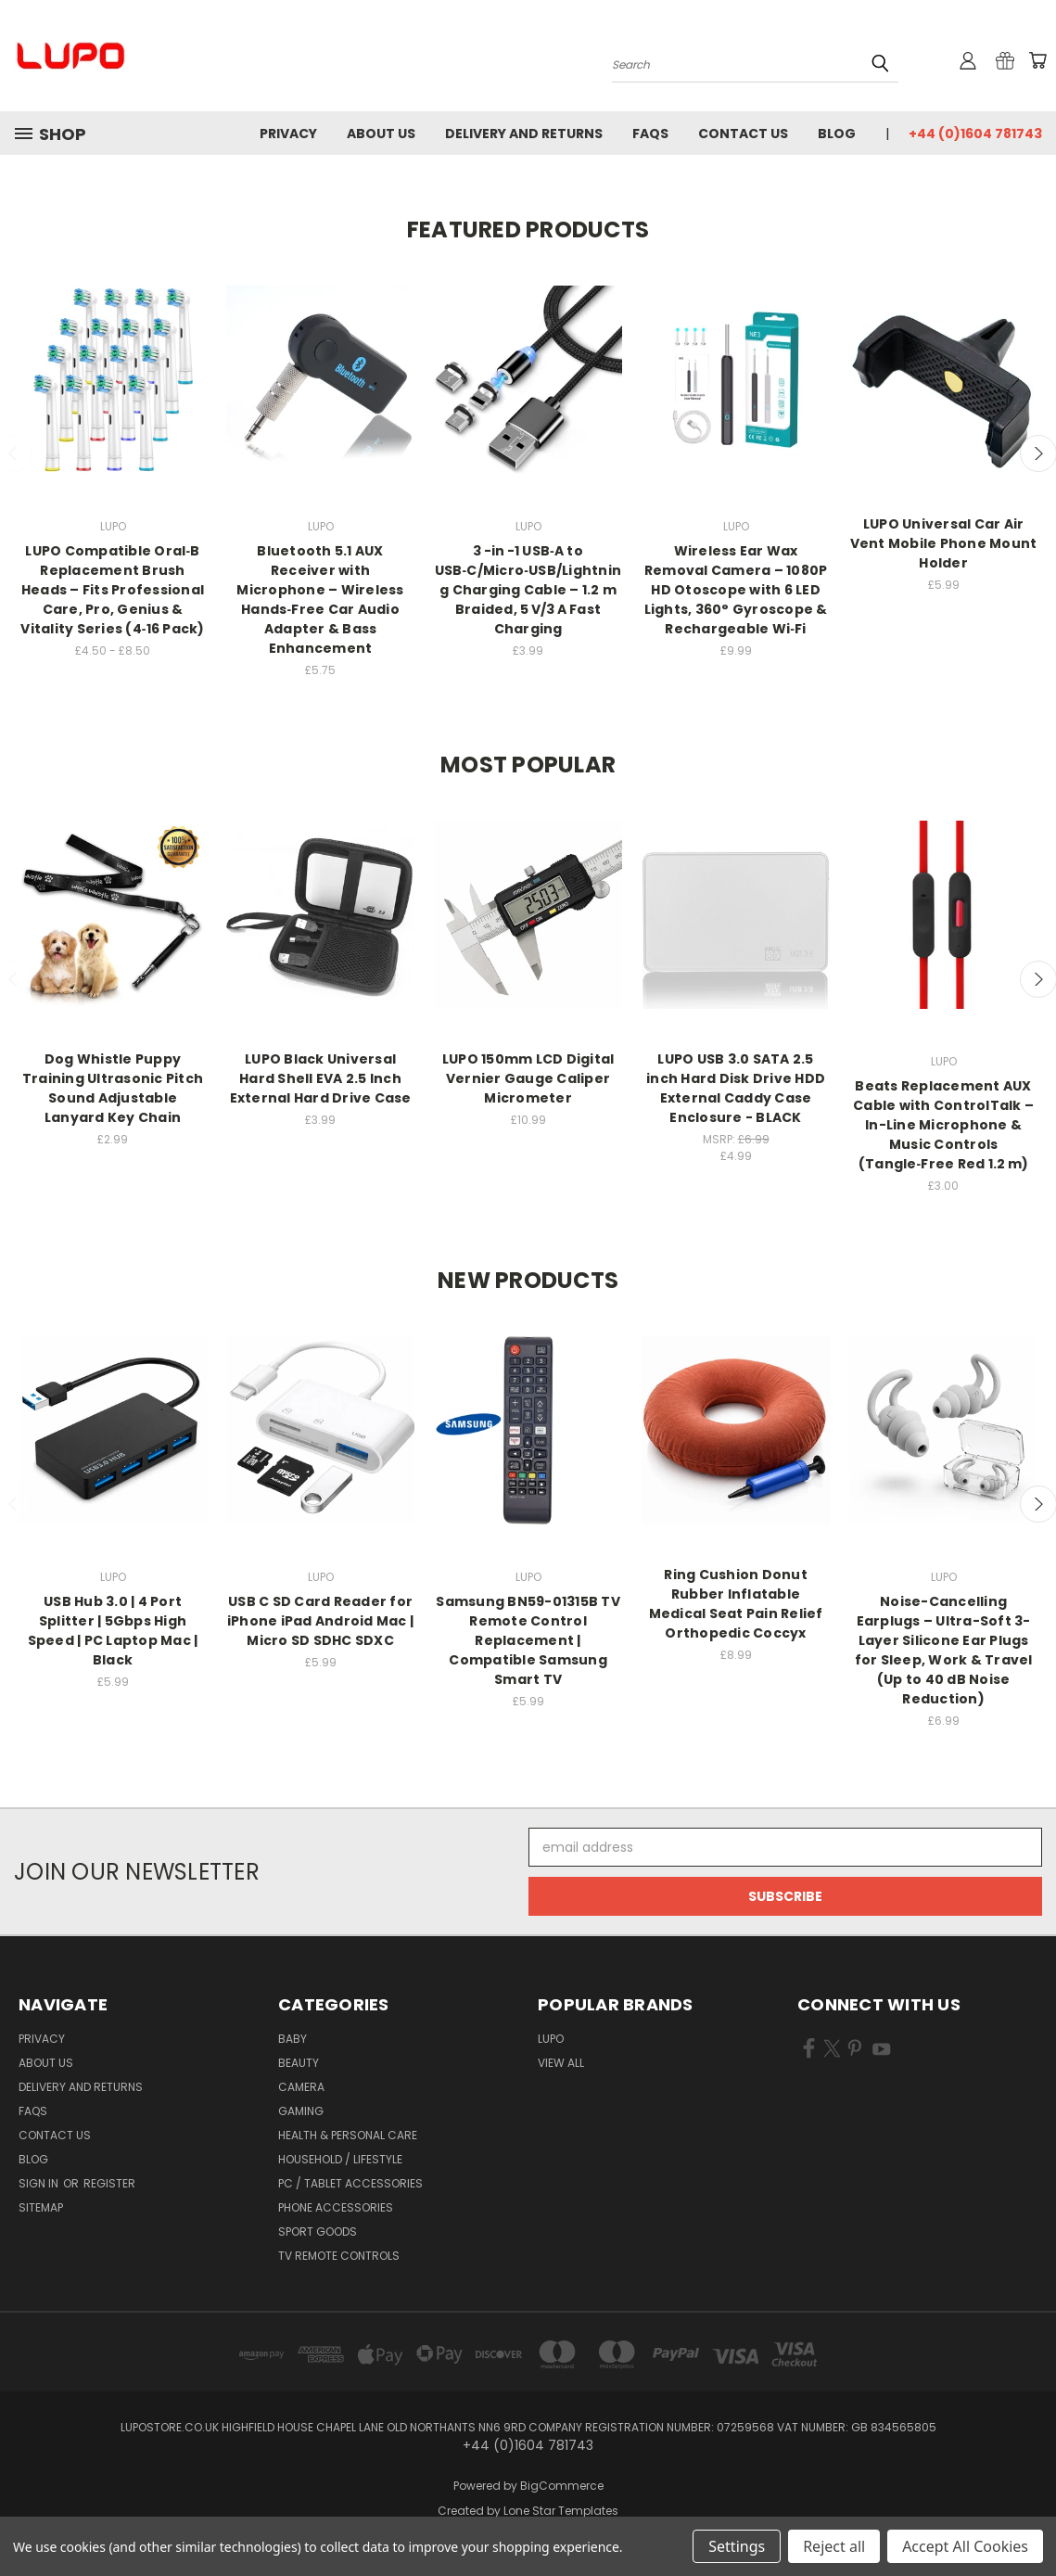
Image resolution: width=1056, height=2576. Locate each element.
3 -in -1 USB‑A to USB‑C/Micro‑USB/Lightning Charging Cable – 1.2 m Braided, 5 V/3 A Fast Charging (528, 590)
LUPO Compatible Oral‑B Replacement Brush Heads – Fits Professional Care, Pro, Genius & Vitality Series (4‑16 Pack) (112, 590)
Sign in (40, 2183)
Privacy (288, 133)
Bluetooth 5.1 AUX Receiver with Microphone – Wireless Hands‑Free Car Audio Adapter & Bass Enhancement (319, 599)
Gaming (301, 2111)
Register (109, 2183)
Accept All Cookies (965, 2546)
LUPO (551, 2039)
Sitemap (41, 2207)
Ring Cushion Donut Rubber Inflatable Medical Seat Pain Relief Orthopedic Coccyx (736, 1603)
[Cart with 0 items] (1037, 60)
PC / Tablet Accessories (350, 2183)
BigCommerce (562, 2485)
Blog (837, 133)
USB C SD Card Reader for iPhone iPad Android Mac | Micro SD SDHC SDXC (320, 1621)
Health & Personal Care (347, 2135)
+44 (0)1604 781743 (975, 133)
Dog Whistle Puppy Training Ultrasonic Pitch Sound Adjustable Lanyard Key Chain (112, 1088)
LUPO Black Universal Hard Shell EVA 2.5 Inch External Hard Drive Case (321, 1078)
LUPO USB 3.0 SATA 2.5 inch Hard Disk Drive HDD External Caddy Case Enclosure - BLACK (735, 1088)
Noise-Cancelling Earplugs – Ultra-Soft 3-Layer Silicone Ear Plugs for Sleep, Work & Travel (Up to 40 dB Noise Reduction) (944, 1650)
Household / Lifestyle (340, 2159)
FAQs (650, 133)
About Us (381, 133)
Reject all (834, 2546)
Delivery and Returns (524, 133)
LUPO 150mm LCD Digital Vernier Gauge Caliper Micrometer (528, 1078)
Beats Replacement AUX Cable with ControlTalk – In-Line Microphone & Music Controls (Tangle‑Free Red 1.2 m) (943, 1125)
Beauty (298, 2063)
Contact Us (743, 133)
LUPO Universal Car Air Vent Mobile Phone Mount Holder (943, 543)
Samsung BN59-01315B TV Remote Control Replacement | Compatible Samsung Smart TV (528, 1640)
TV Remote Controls (339, 2256)
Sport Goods (317, 2231)
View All (561, 2063)
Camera (301, 2087)
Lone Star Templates (560, 2511)
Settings (736, 2546)
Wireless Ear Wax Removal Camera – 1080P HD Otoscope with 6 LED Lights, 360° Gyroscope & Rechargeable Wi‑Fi (736, 590)
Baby (292, 2039)
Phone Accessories (335, 2207)
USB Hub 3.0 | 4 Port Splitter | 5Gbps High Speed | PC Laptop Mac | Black (113, 1630)
